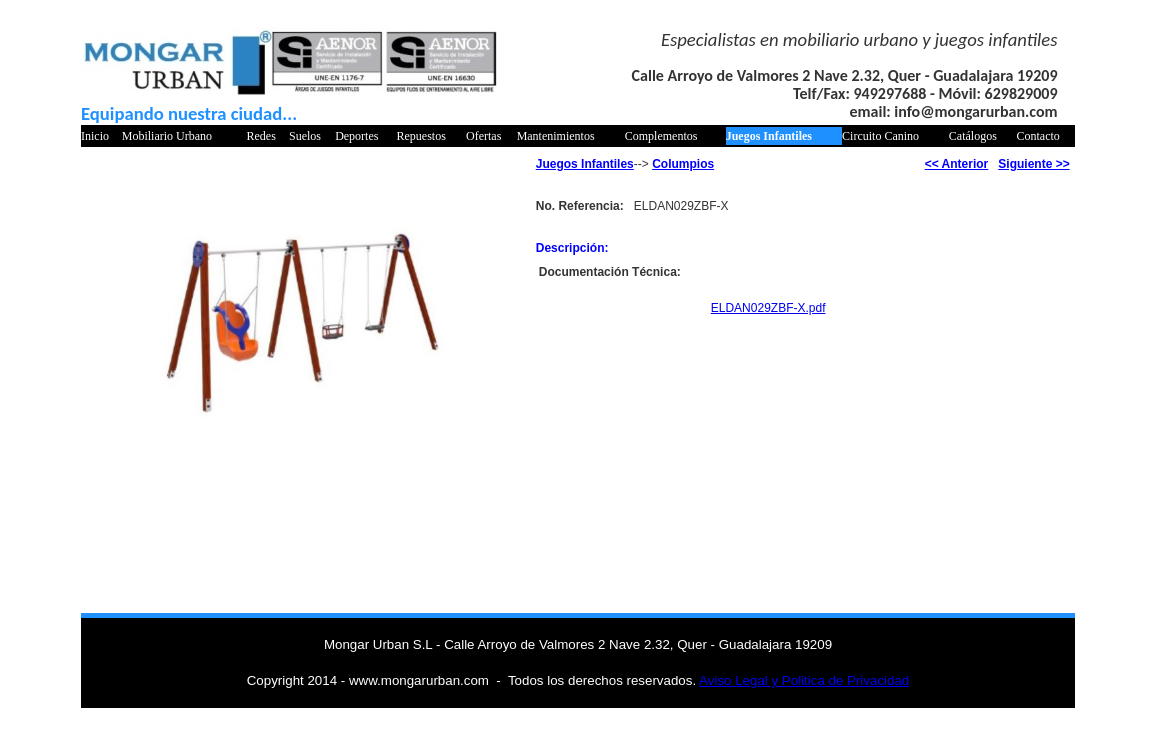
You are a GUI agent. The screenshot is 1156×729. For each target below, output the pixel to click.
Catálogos (973, 136)
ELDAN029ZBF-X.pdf (768, 308)
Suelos (305, 136)
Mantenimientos (556, 136)
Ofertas (483, 136)
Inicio (95, 136)
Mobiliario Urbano (167, 136)
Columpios (683, 164)
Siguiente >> (1033, 164)
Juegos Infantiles (769, 136)
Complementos (661, 136)
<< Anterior (957, 164)
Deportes (356, 136)
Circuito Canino (880, 136)
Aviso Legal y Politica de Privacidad (804, 680)
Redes (260, 136)
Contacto (1038, 136)
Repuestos (421, 136)
